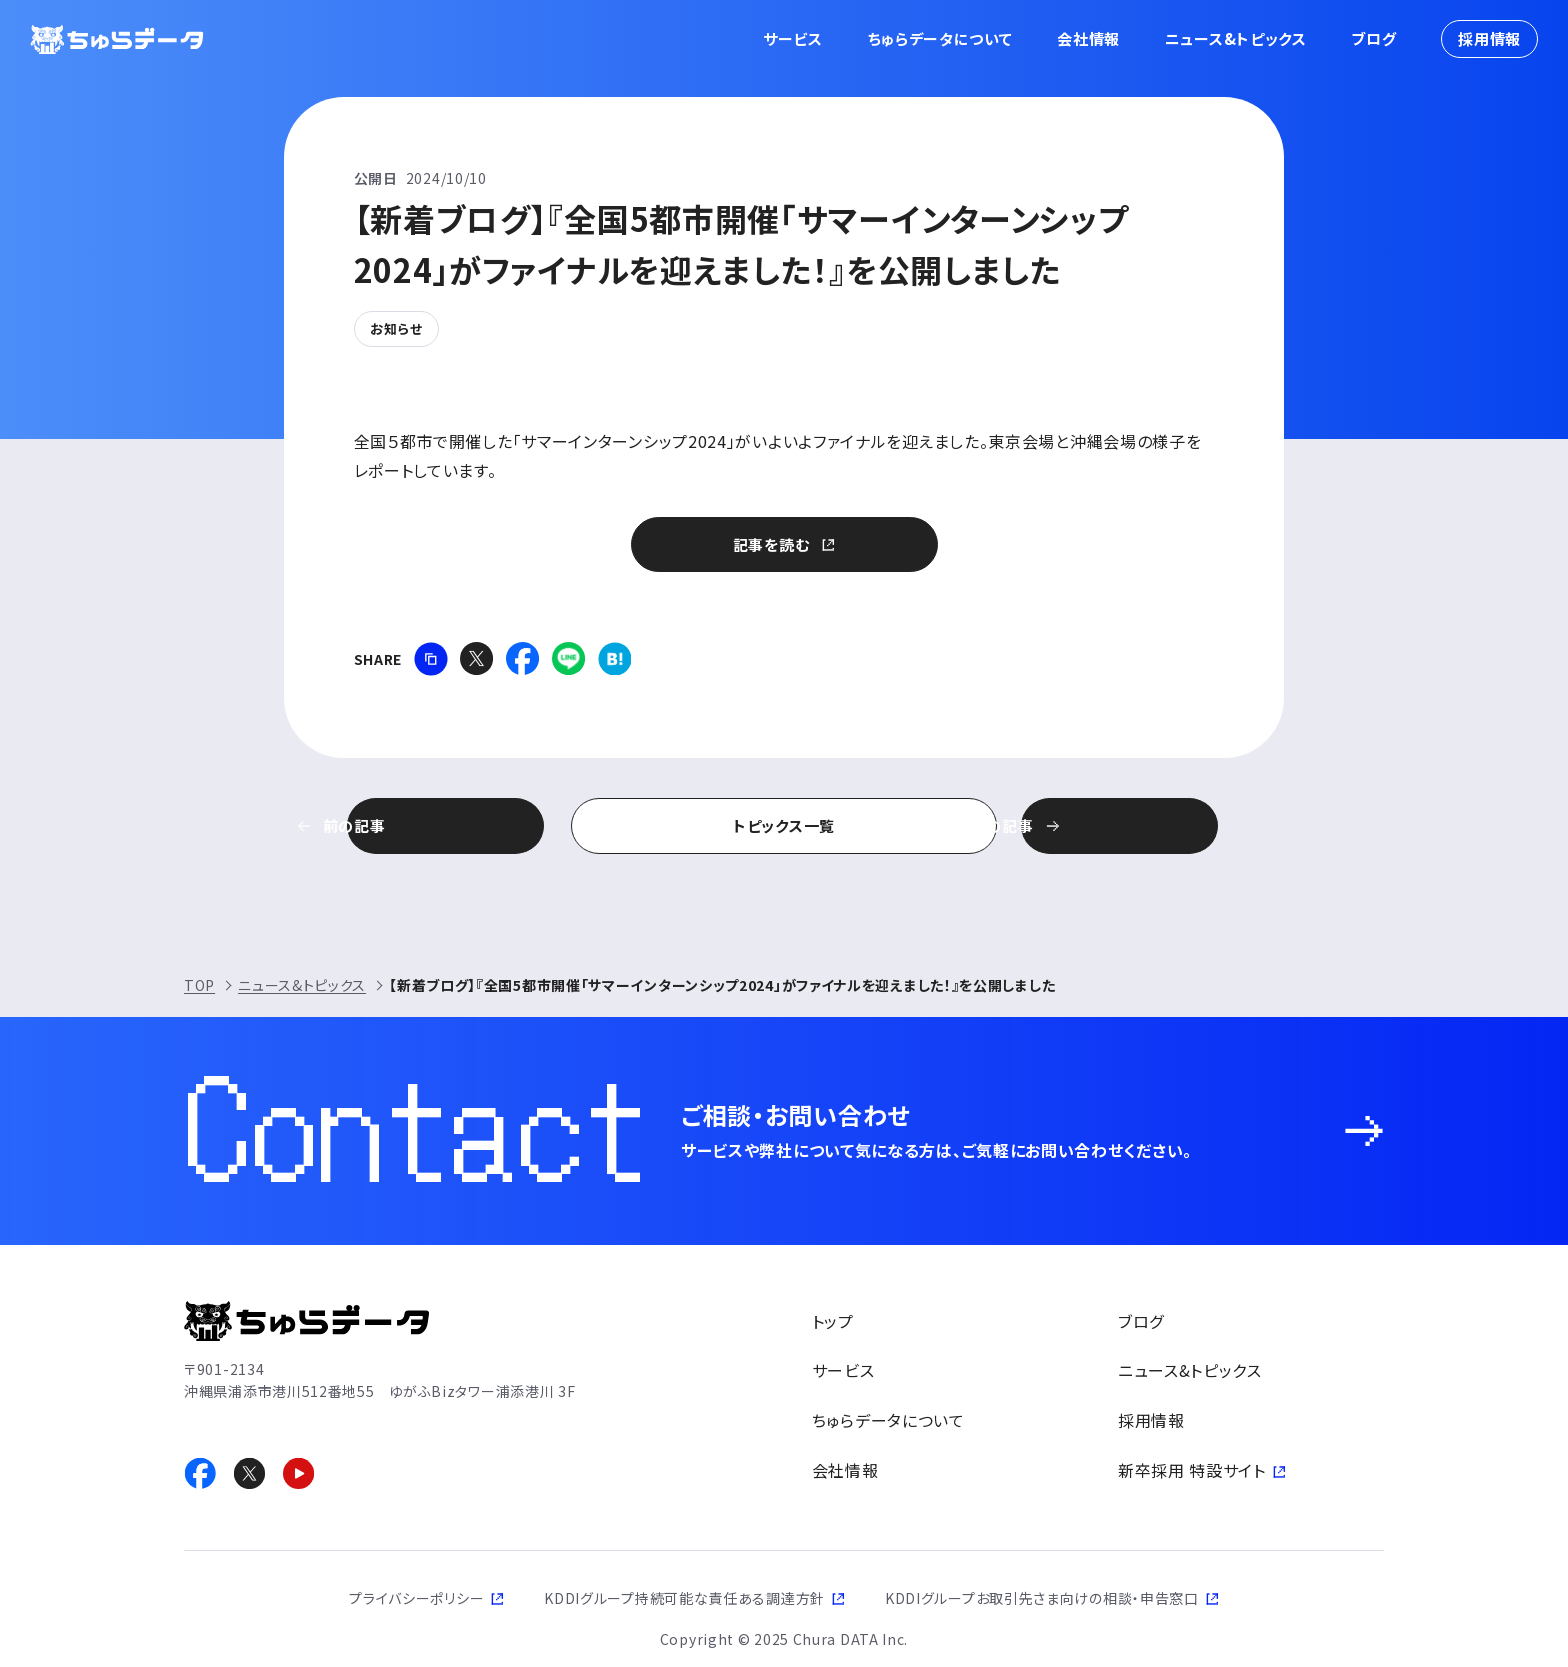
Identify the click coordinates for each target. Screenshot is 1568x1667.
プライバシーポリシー (416, 1598)
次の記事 (1108, 825)
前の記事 (460, 825)
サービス (793, 38)
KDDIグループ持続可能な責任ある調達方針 (684, 1598)
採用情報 (1489, 38)
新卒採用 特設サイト (1192, 1469)
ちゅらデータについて (940, 38)
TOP (199, 985)
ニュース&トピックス (1236, 38)
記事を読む (771, 544)
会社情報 (1088, 38)
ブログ (1373, 38)
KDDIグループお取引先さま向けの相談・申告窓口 (1042, 1598)
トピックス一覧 (784, 825)
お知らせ (396, 328)
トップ (833, 1321)
